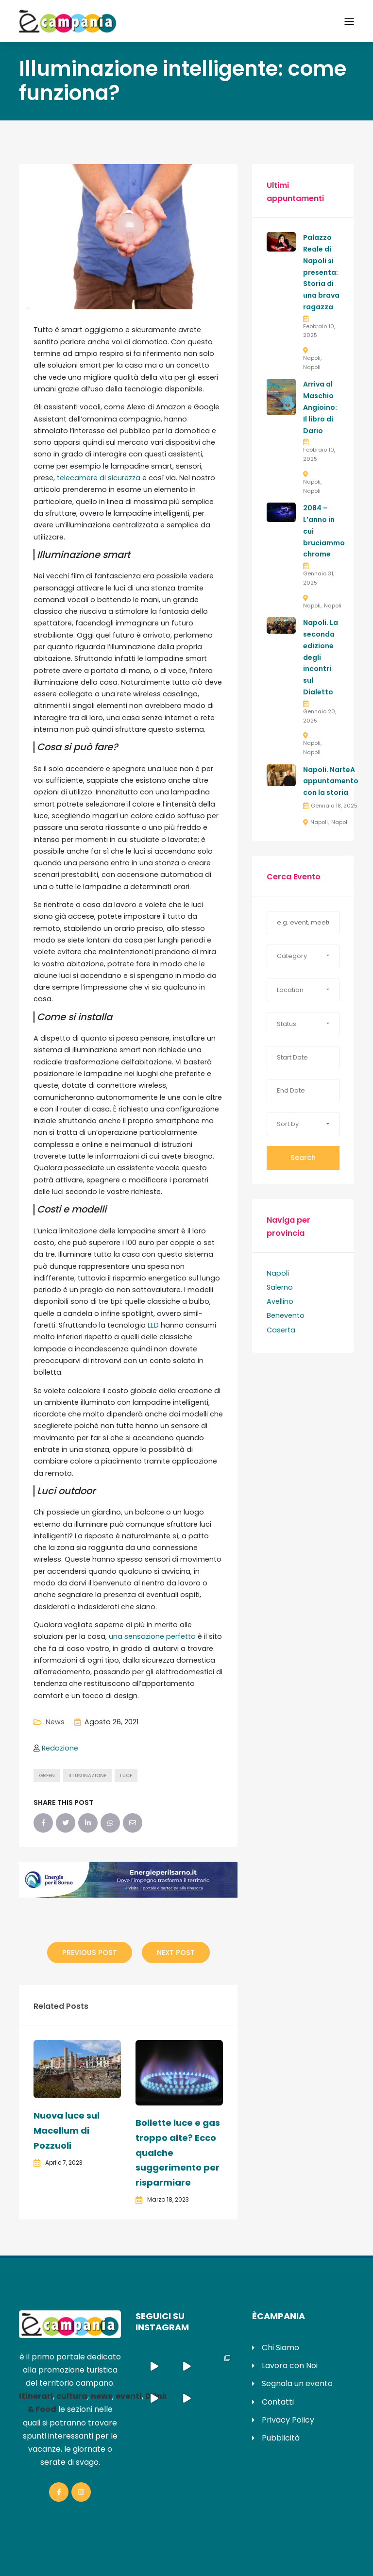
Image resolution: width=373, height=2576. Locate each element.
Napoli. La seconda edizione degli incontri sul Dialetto (320, 657)
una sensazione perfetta (151, 1636)
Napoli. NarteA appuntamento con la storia (330, 781)
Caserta (281, 1330)
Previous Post (89, 1952)
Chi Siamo (280, 2347)
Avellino (280, 1301)
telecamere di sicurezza (98, 478)
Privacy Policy (288, 2419)
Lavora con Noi (290, 2365)
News (55, 1722)
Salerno (280, 1287)
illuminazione (87, 1775)
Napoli (312, 358)
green (47, 1775)
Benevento (286, 1315)
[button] (303, 956)
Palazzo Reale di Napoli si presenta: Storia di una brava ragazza (321, 272)
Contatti (278, 2402)
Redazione (60, 1748)
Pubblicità (281, 2437)
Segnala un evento (297, 2383)
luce (126, 1775)
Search (303, 1157)
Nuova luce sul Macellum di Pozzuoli (67, 2130)
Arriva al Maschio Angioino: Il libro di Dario (320, 407)
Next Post (176, 1952)
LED (152, 1325)
